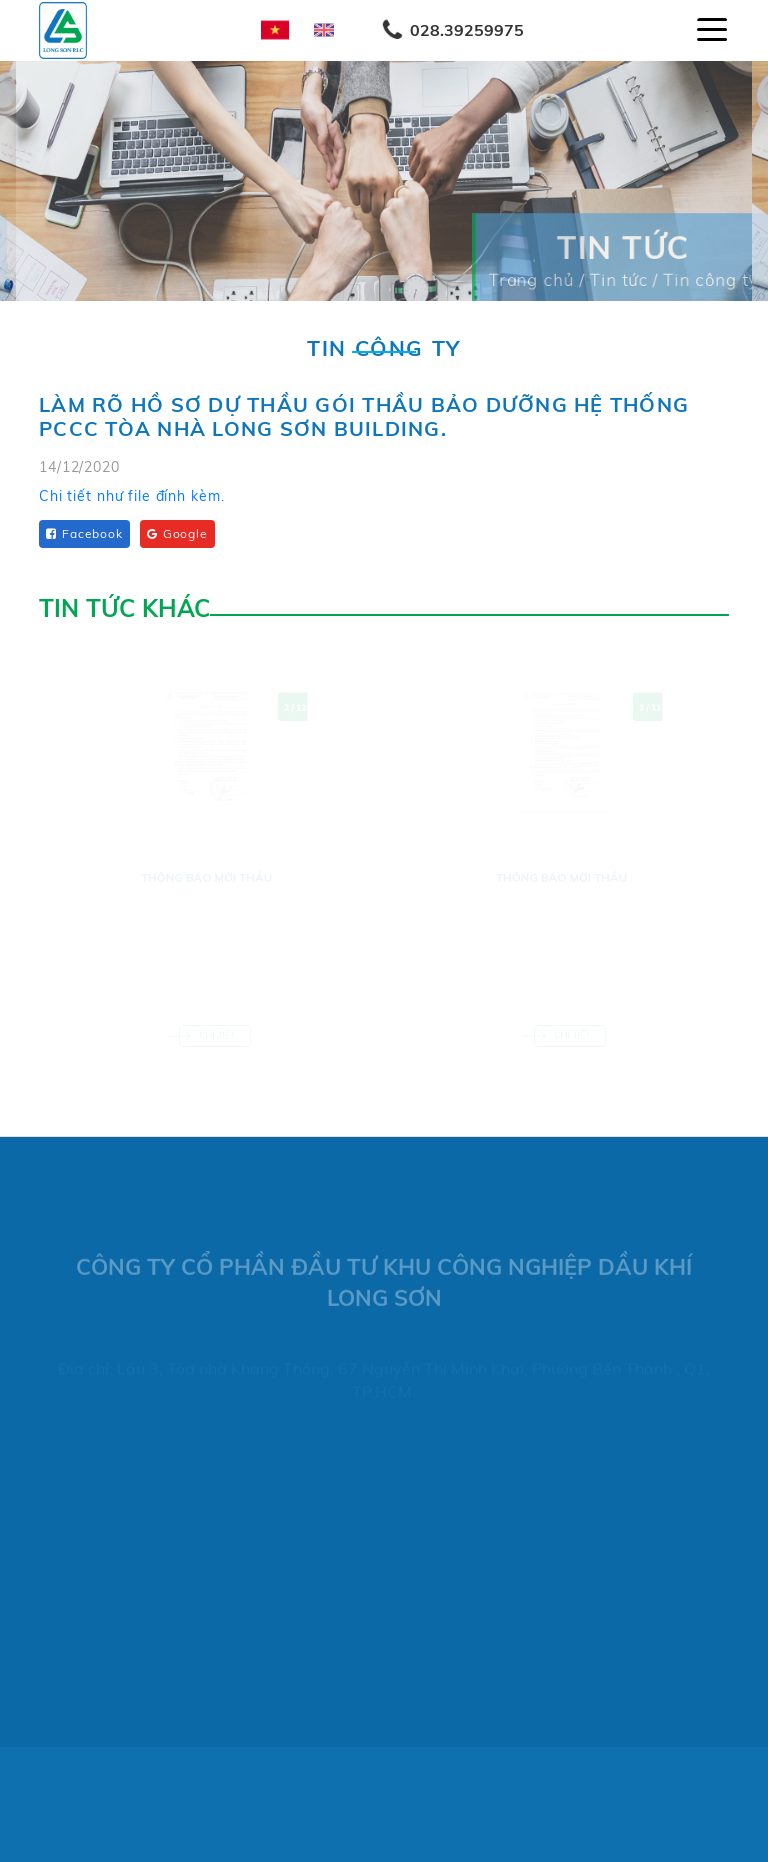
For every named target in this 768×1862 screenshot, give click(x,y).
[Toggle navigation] (712, 30)
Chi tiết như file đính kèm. (131, 497)
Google (177, 533)
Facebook (84, 533)
